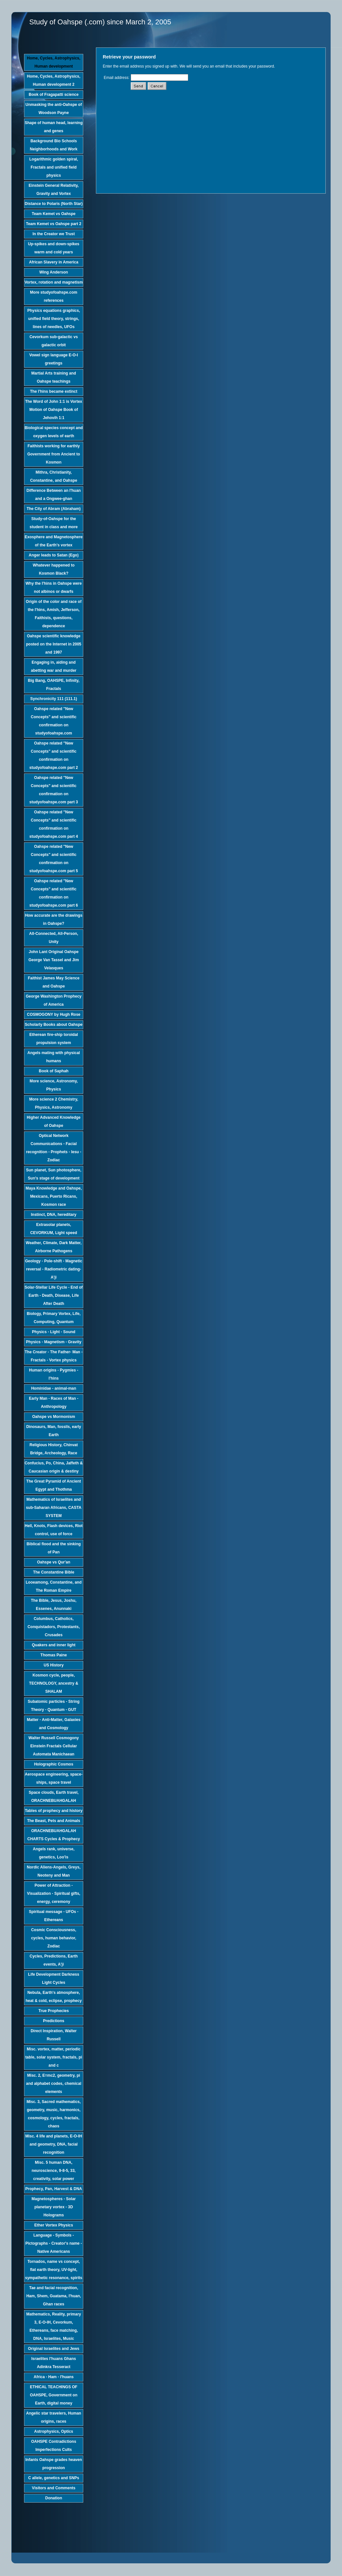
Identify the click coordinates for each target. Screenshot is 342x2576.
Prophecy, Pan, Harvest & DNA (53, 2189)
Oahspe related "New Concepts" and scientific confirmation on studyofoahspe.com (53, 721)
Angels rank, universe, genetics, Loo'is (53, 1853)
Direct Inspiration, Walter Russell (54, 2035)
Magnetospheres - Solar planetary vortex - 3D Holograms (54, 2207)
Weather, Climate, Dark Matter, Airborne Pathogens (54, 1247)
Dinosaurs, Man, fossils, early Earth (53, 1430)
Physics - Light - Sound (53, 1332)
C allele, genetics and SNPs (53, 2478)
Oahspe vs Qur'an (53, 1562)
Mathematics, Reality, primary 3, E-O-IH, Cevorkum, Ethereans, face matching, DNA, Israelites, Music (53, 2326)
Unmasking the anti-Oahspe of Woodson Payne (53, 108)
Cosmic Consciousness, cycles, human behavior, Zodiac (53, 1938)
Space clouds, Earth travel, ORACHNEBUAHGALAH (53, 1796)
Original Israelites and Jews (53, 2348)
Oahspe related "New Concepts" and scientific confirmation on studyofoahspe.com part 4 (53, 824)
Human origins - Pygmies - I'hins (53, 1374)
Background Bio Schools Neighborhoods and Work (53, 145)
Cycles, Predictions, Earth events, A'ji (54, 1960)
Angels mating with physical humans (53, 1057)
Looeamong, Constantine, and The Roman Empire (54, 1586)
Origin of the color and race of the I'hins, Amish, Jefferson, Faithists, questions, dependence (53, 613)
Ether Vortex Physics (53, 2225)
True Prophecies (53, 2011)
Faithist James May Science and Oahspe (54, 982)
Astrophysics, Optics (53, 2431)
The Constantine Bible (53, 1572)
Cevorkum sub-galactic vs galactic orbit (54, 341)
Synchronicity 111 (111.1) (53, 698)
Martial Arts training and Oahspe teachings (53, 377)
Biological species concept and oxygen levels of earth (54, 432)
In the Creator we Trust (54, 234)
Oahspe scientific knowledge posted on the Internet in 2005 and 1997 (53, 644)
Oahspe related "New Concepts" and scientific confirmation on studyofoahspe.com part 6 (53, 893)
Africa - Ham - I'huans (54, 2377)
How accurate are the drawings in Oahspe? (54, 919)
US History (53, 1665)
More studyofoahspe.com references (53, 296)
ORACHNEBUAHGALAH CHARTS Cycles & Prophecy (53, 1835)
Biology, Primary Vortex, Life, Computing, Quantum (54, 1317)
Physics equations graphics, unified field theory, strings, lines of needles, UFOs (53, 318)
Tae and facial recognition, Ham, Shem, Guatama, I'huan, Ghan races (53, 2296)
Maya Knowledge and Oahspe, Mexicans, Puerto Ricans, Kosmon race (54, 1196)
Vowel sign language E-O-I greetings (53, 359)
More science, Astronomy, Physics (54, 1085)
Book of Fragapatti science (53, 94)
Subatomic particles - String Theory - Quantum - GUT (53, 1705)
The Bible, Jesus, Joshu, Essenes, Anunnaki (53, 1604)
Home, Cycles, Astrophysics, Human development (53, 62)
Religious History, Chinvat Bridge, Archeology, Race (54, 1449)
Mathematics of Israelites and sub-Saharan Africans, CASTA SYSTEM (54, 1507)
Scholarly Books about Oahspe (53, 1024)
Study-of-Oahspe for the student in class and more (54, 522)
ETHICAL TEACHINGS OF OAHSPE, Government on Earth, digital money (53, 2395)
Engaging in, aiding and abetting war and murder (53, 666)
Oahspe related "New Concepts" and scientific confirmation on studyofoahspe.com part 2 (53, 755)
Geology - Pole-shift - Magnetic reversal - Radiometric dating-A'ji (53, 1269)
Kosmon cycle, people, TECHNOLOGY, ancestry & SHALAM (53, 1683)
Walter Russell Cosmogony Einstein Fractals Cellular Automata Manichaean (54, 1746)
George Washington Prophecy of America (54, 1000)
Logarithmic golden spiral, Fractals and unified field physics (53, 167)
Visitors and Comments (53, 2488)
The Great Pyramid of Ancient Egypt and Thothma (53, 1485)
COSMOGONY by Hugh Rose (53, 1014)
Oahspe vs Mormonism (53, 1416)
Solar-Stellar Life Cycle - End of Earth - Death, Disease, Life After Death (54, 1295)
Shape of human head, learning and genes (54, 127)
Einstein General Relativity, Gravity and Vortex (54, 189)
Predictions (53, 2021)
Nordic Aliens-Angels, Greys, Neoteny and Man (54, 1871)
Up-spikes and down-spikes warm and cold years (53, 248)
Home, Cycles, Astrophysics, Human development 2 (53, 80)
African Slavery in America (53, 262)
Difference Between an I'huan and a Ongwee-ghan (54, 494)
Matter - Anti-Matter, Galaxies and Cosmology (54, 1723)
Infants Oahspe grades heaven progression (53, 2463)
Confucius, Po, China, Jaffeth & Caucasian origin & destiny (54, 1467)
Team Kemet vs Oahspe (54, 213)
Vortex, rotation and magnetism (53, 282)
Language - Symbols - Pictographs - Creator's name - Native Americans (53, 2243)
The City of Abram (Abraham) (54, 508)
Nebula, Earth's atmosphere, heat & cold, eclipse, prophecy (54, 1996)
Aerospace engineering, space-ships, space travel (53, 1778)
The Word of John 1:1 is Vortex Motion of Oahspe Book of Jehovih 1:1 (53, 409)
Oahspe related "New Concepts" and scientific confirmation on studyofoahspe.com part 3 (53, 789)
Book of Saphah (53, 1071)
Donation (53, 2498)
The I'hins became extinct (53, 391)
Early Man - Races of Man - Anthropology (53, 1402)
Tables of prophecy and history (53, 1810)
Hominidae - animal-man (53, 1388)
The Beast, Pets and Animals (53, 1820)
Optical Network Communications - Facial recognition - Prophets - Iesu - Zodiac (53, 1147)
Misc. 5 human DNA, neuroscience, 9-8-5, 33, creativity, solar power (53, 2170)
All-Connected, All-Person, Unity (53, 937)
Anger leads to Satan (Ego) (53, 555)
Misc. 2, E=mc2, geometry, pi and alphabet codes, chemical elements (53, 2083)
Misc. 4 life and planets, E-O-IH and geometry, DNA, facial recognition (53, 2144)
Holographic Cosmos (53, 1764)
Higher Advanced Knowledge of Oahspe (54, 1121)
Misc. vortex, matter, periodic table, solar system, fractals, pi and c (53, 2057)
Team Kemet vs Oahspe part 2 (54, 224)
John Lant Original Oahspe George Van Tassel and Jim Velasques (53, 960)
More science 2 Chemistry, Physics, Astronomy (53, 1103)
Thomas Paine (53, 1655)
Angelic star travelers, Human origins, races (53, 2417)
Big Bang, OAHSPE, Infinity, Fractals (53, 684)
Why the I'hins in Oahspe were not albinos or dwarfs (54, 587)
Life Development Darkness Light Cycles (53, 1978)
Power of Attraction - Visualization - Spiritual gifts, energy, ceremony (53, 1893)
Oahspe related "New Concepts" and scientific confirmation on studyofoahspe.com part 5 (53, 858)
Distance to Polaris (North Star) (54, 203)
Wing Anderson (53, 272)
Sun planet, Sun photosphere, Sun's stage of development (53, 1174)
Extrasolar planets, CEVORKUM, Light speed (53, 1228)
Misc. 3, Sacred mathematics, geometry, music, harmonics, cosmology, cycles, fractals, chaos (54, 2113)
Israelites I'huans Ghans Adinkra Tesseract (53, 2362)
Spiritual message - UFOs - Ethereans (54, 1915)
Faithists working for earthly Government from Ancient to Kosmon (53, 454)
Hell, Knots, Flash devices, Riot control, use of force (54, 1530)
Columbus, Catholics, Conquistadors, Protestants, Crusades (54, 1626)
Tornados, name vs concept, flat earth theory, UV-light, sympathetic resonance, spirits (53, 2269)
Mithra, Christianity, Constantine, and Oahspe (53, 476)
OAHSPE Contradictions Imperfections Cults (53, 2445)
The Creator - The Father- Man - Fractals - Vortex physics (54, 1356)
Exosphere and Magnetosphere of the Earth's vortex (54, 541)
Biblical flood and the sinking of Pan (54, 1548)
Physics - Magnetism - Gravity (54, 1342)
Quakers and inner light (53, 1645)
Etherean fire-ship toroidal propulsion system (53, 1038)
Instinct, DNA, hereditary (53, 1214)
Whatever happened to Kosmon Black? (54, 569)
